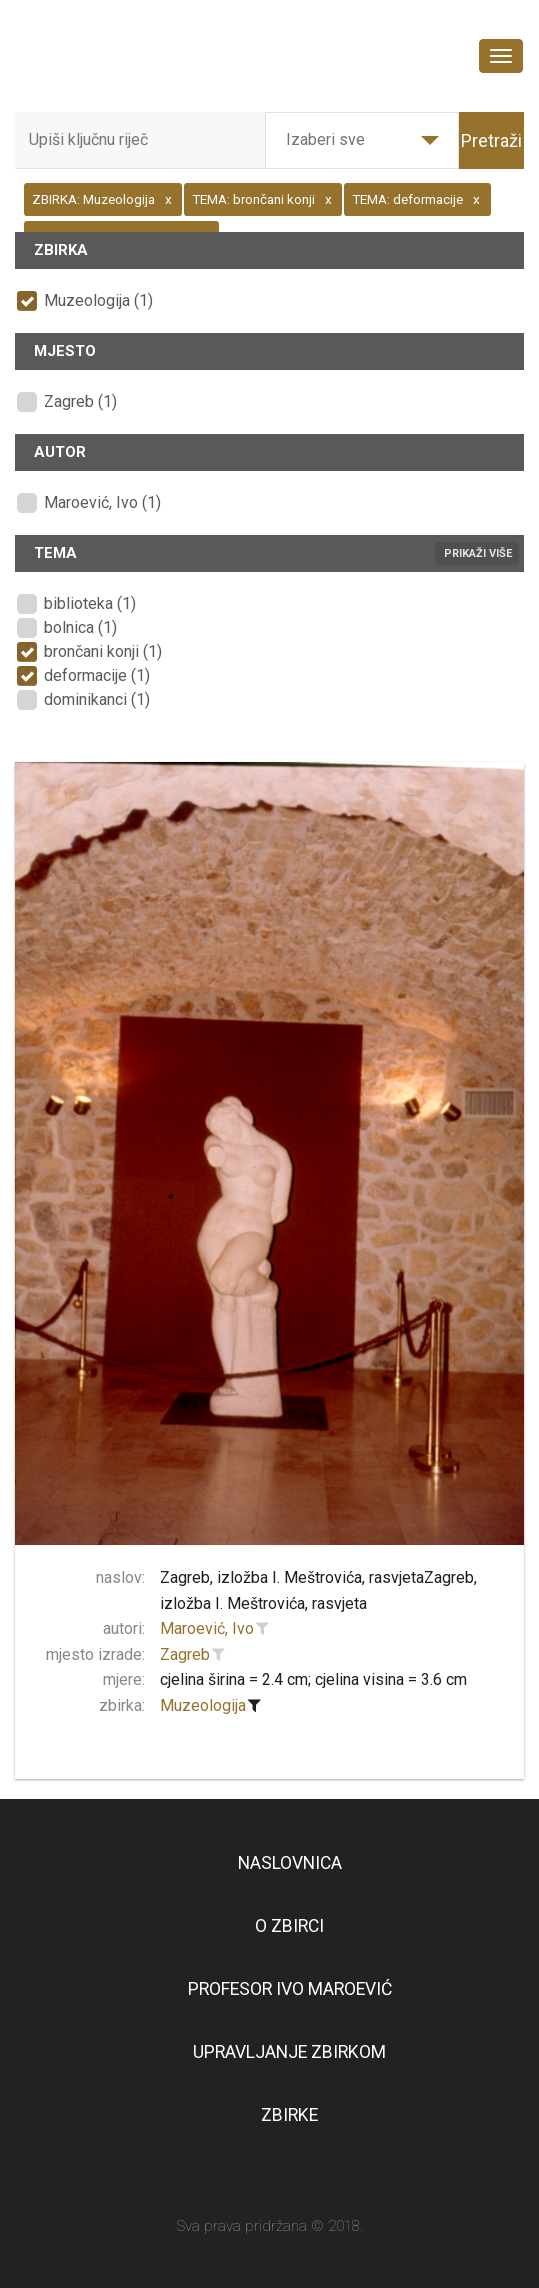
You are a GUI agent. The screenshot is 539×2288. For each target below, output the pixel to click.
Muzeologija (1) (98, 300)
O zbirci (289, 1926)
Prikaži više (478, 553)
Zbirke (289, 2115)
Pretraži (491, 140)
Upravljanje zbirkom (289, 2052)
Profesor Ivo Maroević (290, 1989)
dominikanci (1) (97, 699)
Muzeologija (203, 1705)
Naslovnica (290, 1863)
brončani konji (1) (103, 651)
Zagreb (185, 1654)
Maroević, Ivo (207, 1628)
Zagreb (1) (80, 401)
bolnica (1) (80, 627)
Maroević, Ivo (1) (102, 502)
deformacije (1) (97, 675)
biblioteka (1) (90, 603)
